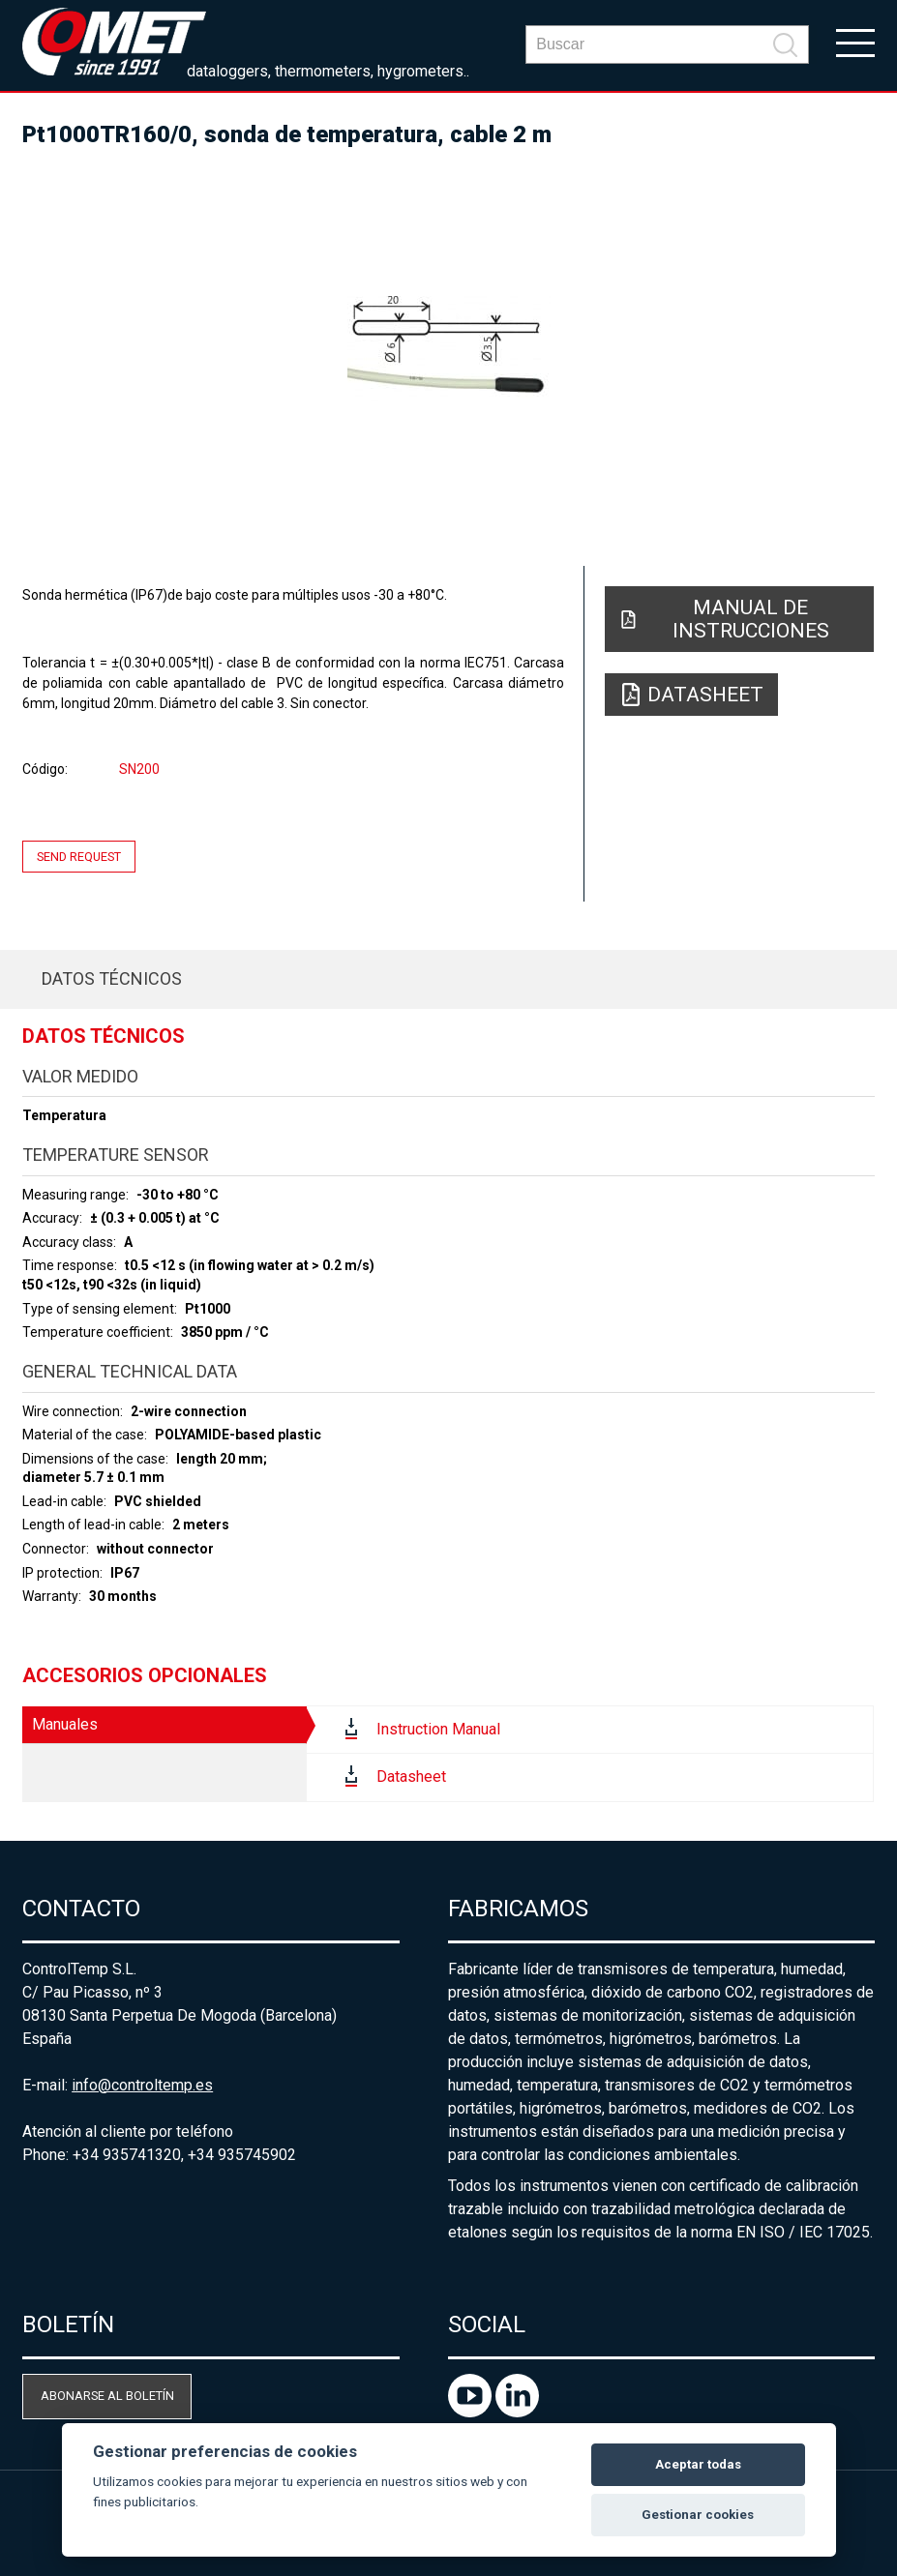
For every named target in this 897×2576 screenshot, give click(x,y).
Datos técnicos (112, 978)
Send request (79, 856)
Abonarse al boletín (107, 2395)
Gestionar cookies (698, 2514)
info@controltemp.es (142, 2085)
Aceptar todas (698, 2464)
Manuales (65, 1724)
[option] (448, 348)
